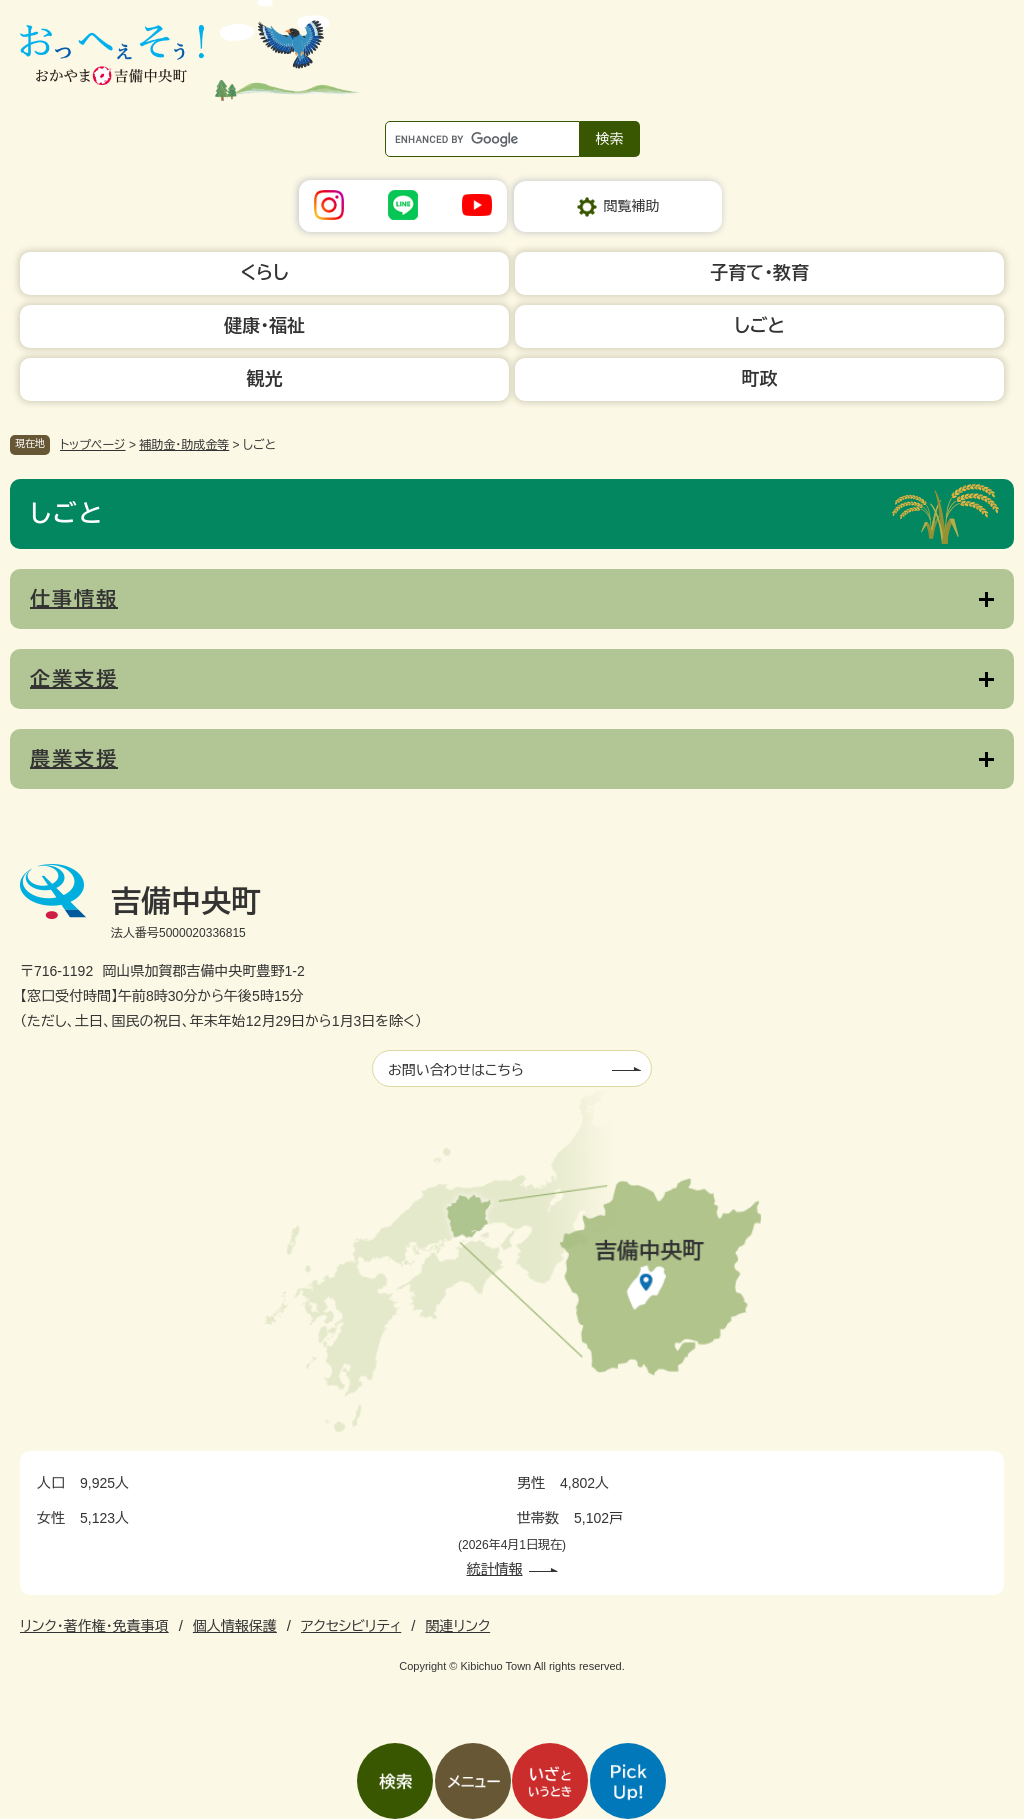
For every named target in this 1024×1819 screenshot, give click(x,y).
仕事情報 (74, 599)
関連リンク (457, 1626)
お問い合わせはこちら (456, 1070)
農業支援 (74, 759)
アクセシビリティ (351, 1626)
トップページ (93, 445)
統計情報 (495, 1569)
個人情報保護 (235, 1626)
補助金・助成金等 (184, 445)
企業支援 (74, 679)
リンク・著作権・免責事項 (94, 1626)
